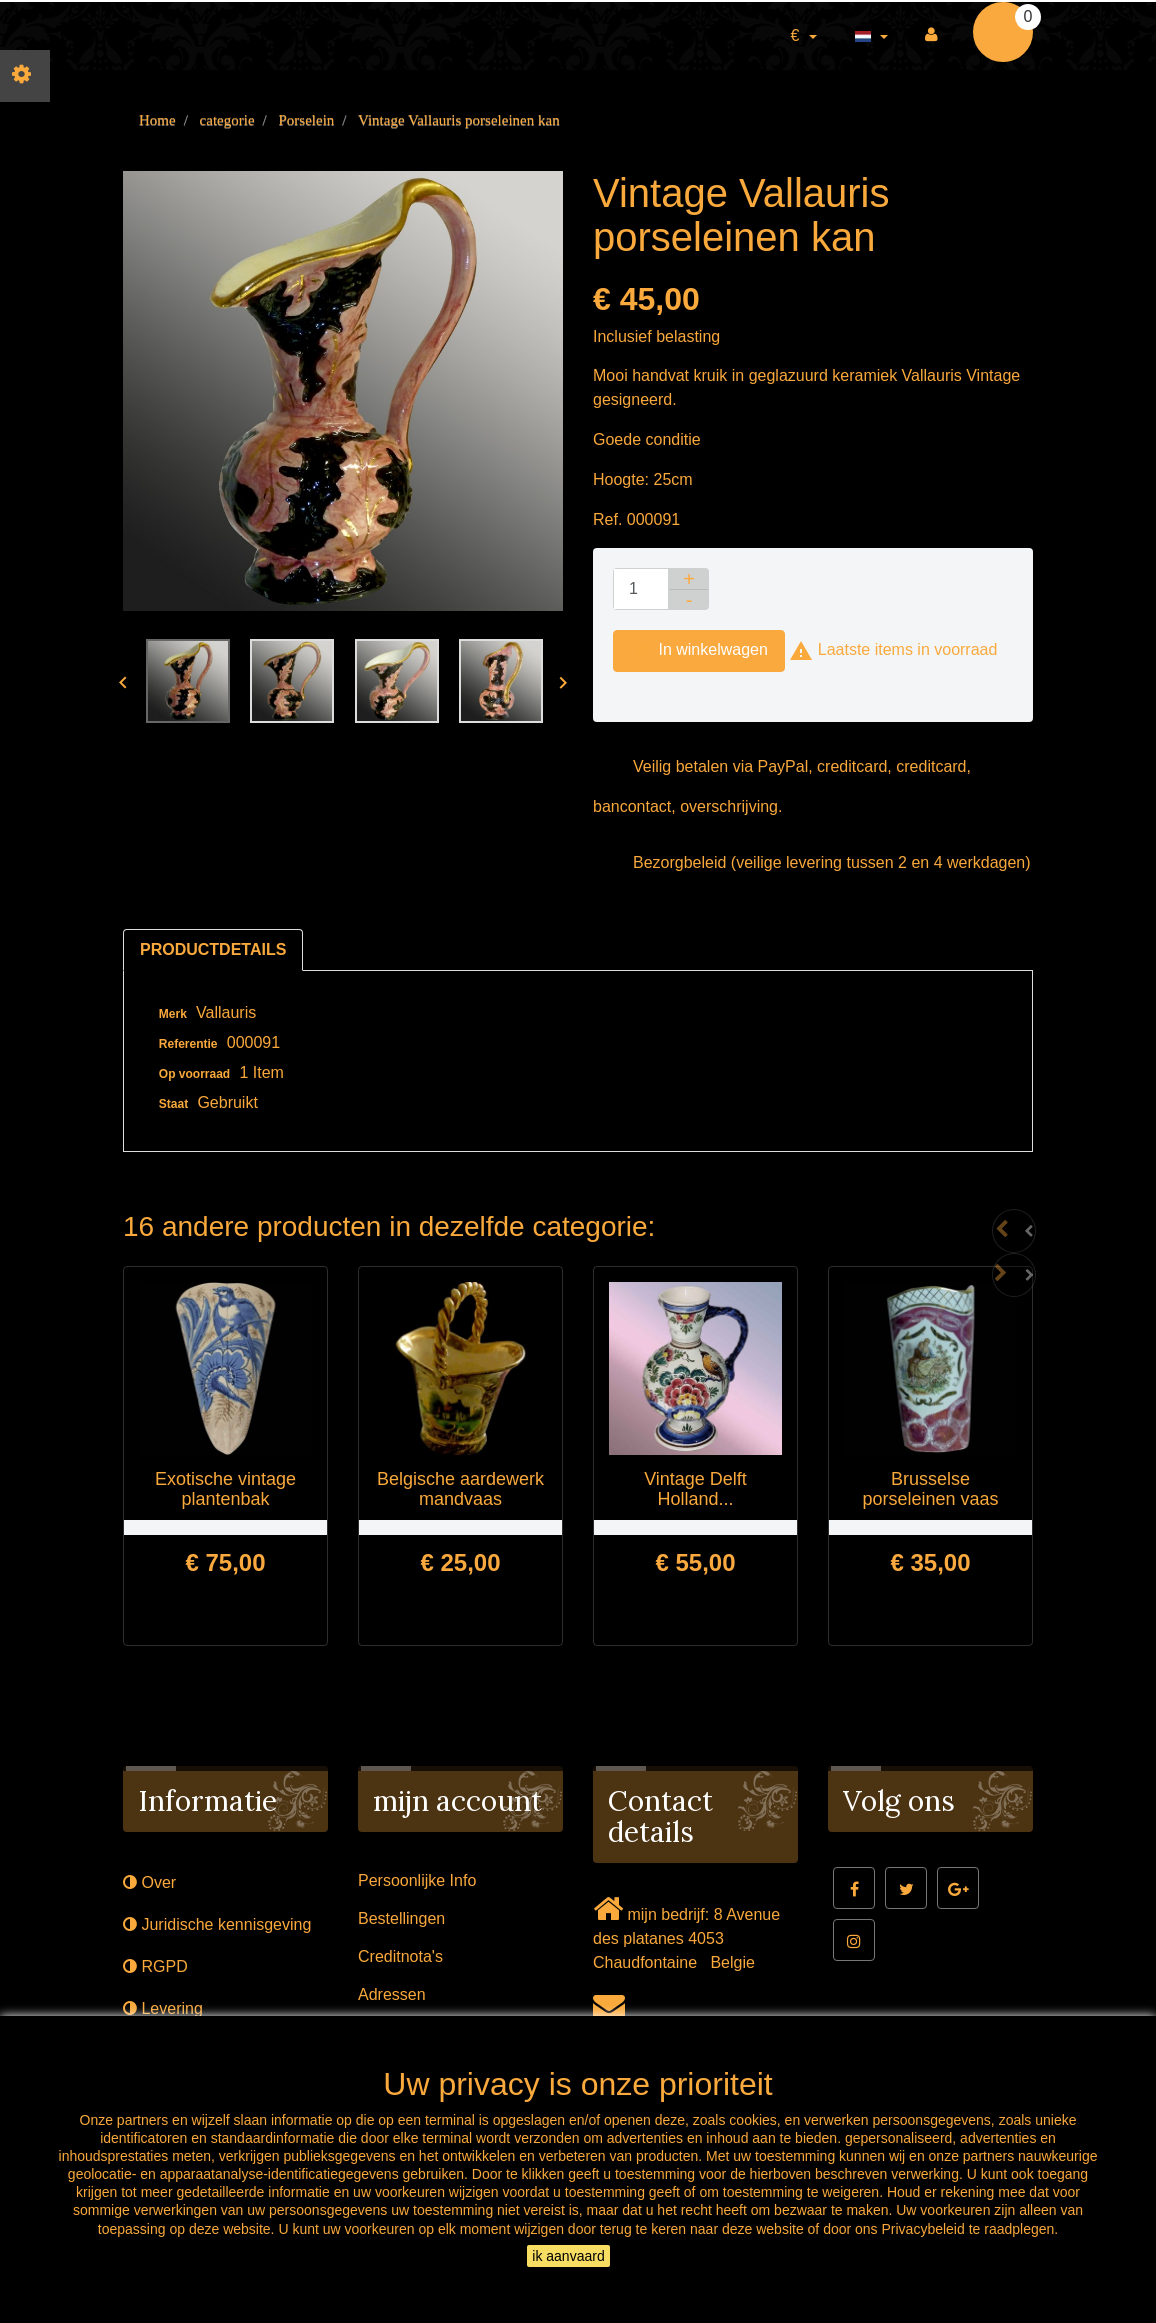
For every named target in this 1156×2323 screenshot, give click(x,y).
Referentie (188, 1044)
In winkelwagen (699, 651)
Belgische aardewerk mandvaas (460, 1489)
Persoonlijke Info (417, 1880)
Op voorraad (194, 1074)
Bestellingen (401, 1918)
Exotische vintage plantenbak (225, 1489)
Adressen (392, 1994)
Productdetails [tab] (213, 949)
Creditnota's (400, 1956)
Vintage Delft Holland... (695, 1489)
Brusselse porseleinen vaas (930, 1489)
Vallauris (226, 1012)
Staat (173, 1104)
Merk (173, 1014)
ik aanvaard (568, 2256)
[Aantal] (641, 589)
